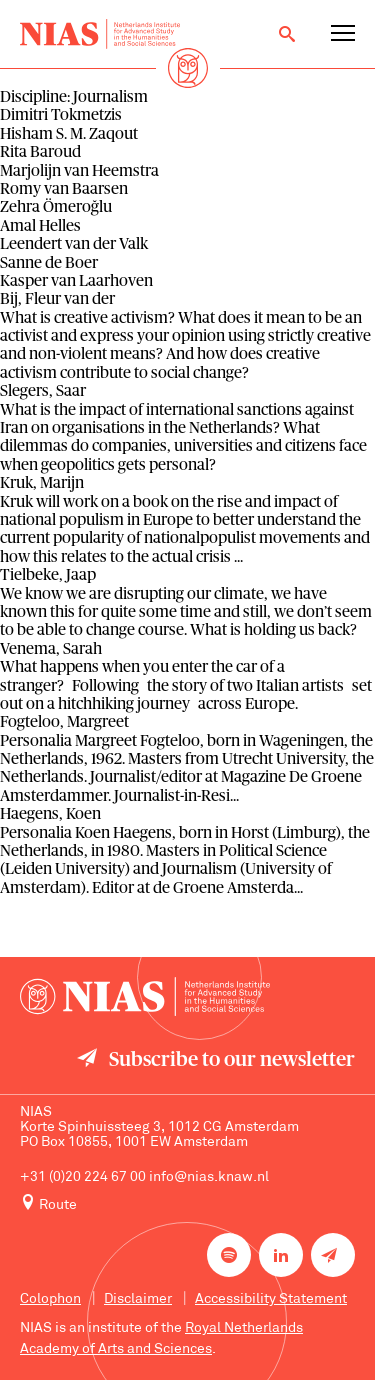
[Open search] (287, 34)
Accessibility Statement (271, 1299)
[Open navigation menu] (343, 34)
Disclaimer (138, 1299)
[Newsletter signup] (333, 1255)
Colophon (50, 1299)
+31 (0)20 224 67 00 (83, 1177)
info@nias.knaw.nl (209, 1177)
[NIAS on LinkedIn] (281, 1255)
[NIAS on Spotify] (229, 1255)
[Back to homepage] (100, 34)
